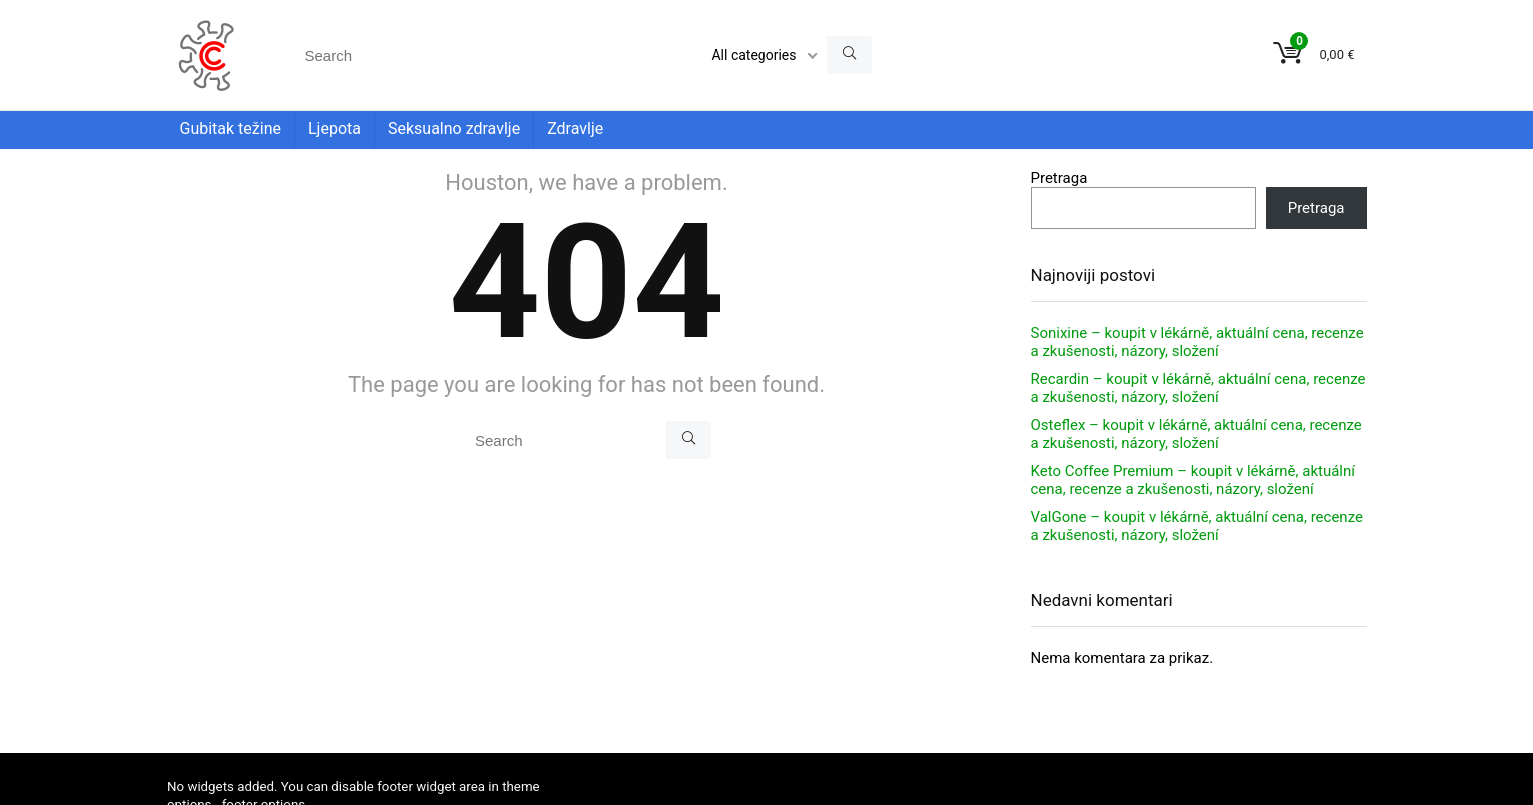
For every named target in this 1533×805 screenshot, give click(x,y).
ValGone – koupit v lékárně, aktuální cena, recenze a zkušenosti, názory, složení (1197, 526)
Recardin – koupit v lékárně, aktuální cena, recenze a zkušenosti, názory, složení (1198, 388)
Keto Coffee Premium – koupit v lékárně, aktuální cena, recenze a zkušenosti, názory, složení (1193, 480)
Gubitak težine (230, 128)
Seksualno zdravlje (454, 128)
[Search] (849, 55)
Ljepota (334, 128)
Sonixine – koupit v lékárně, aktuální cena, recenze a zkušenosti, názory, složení (1197, 342)
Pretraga (1059, 178)
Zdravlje (575, 128)
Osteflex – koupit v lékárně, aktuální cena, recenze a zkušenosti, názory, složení (1196, 434)
